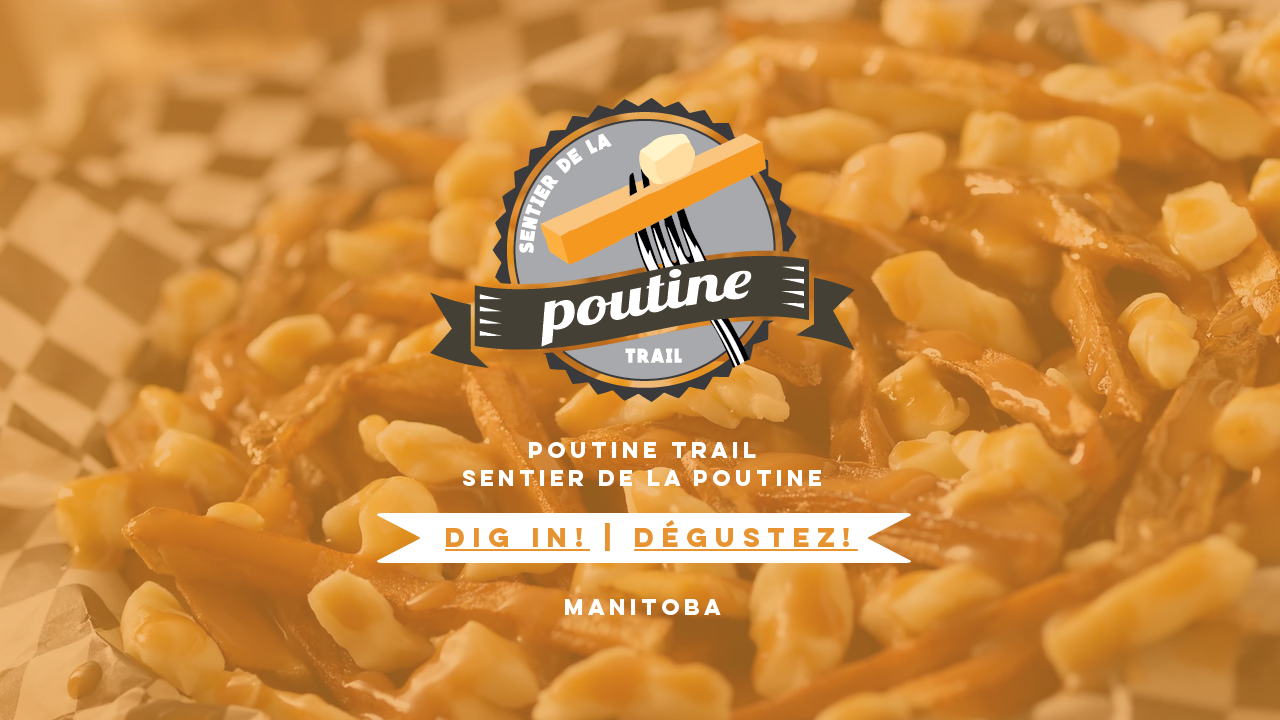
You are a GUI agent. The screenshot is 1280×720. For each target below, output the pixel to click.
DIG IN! (517, 537)
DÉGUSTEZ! (746, 537)
